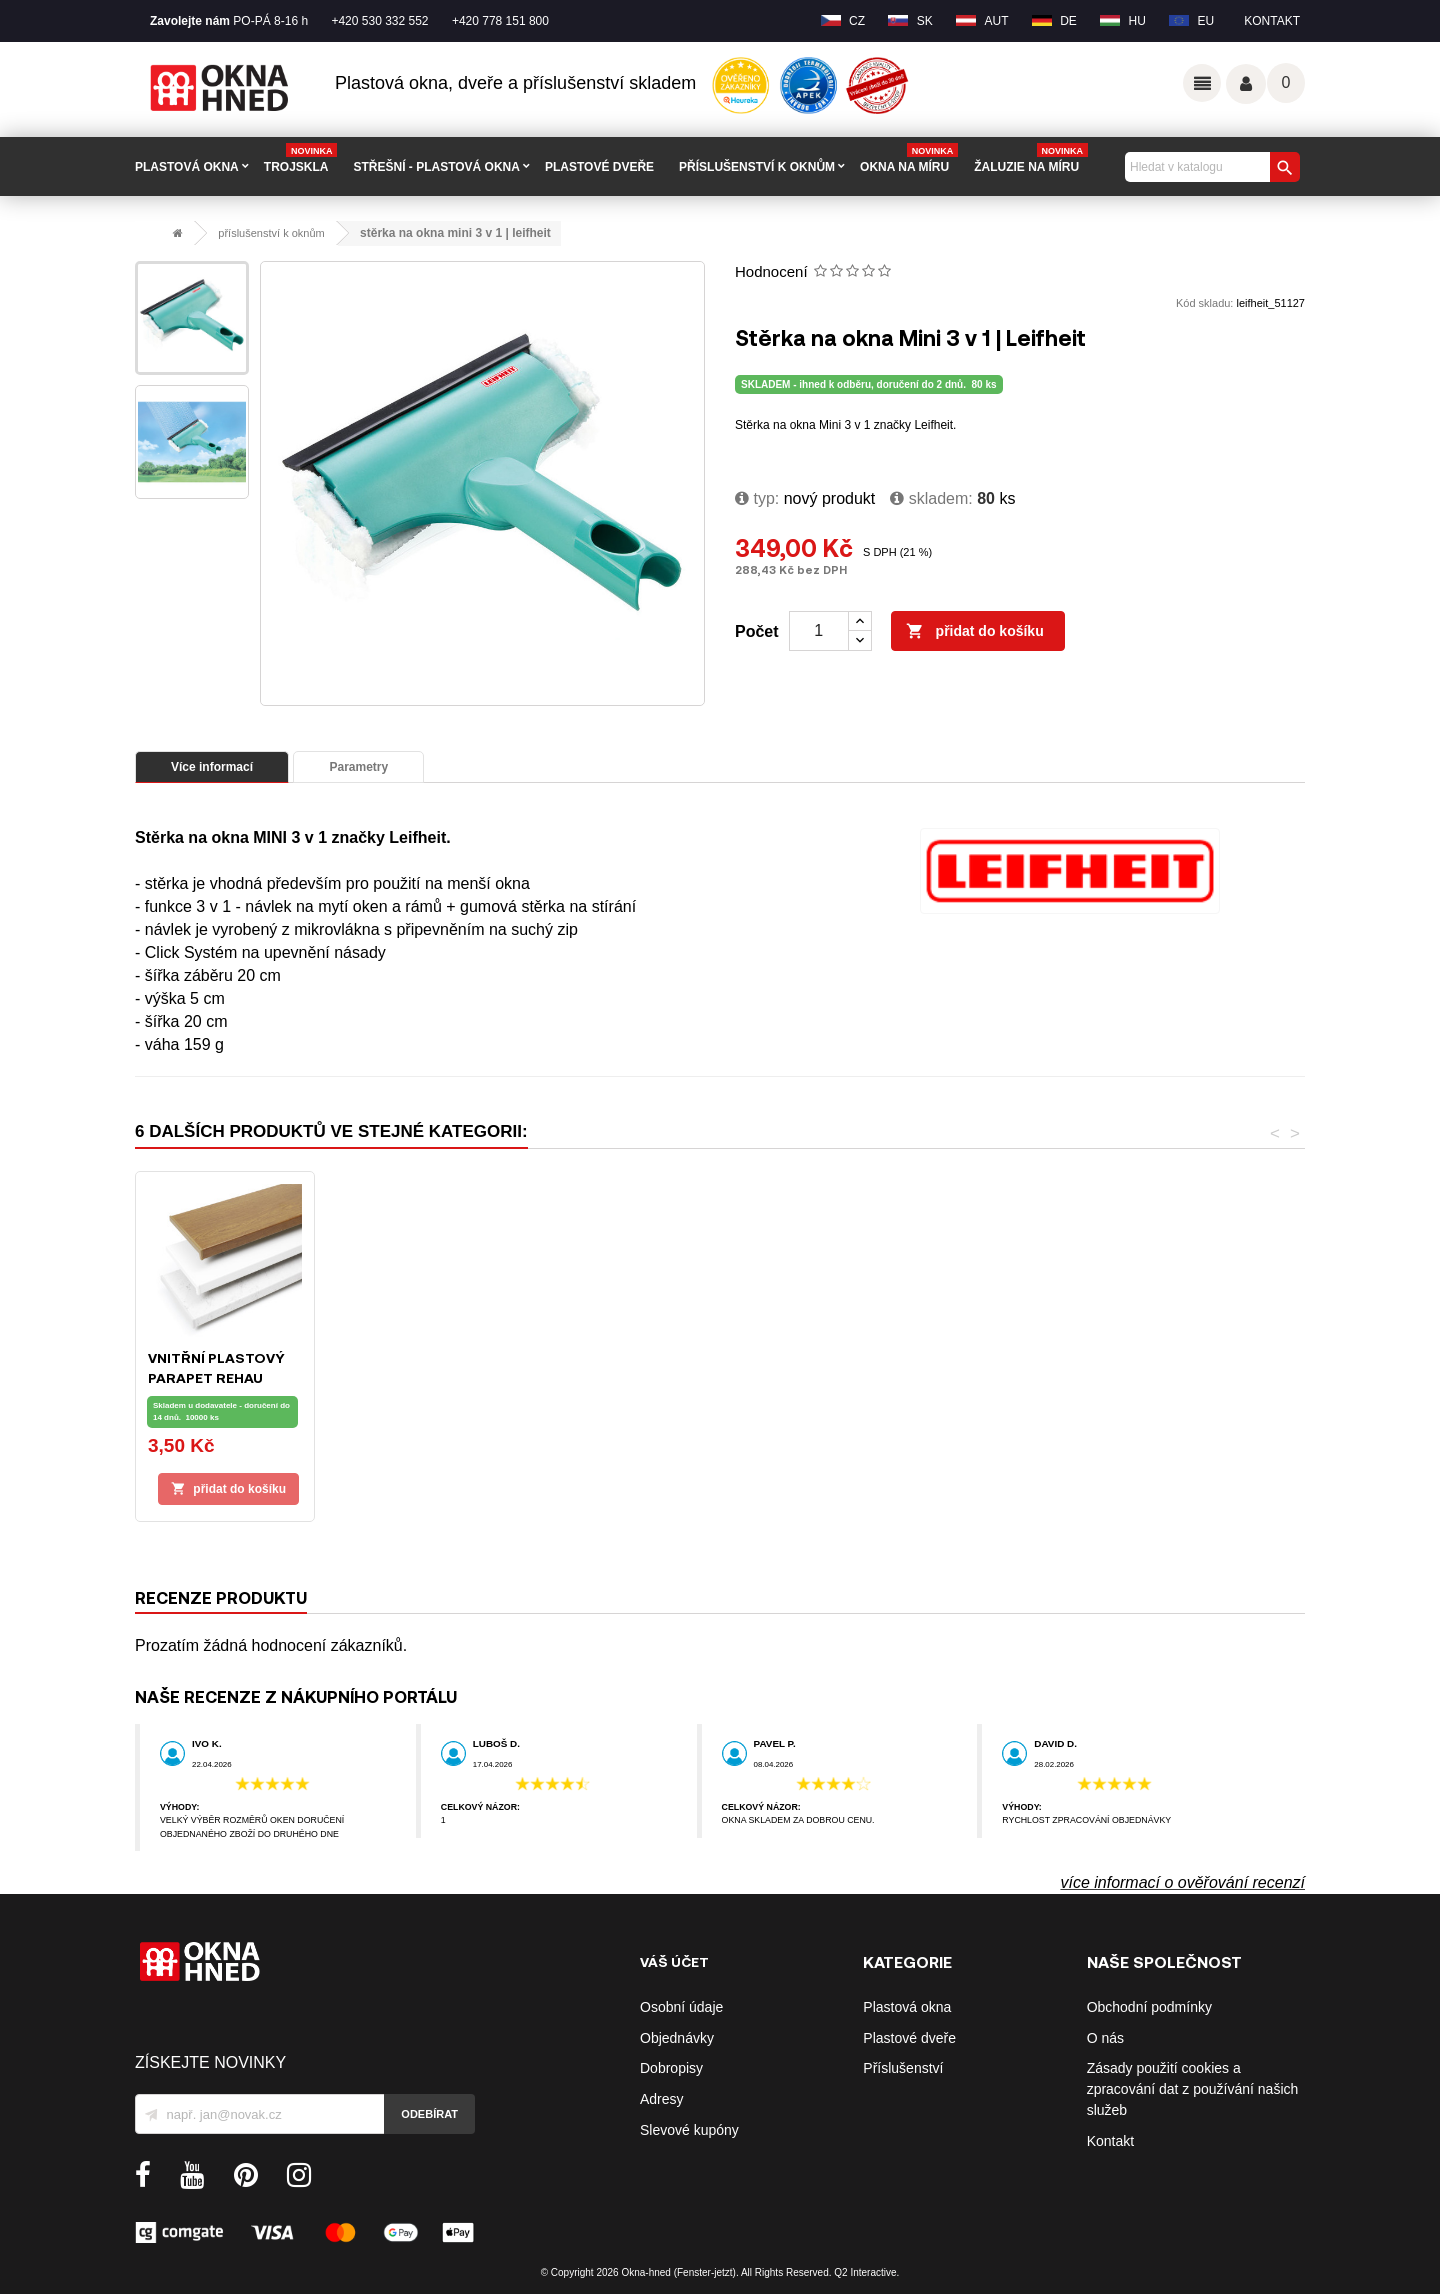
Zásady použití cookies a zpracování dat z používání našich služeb (1193, 2089)
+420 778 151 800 (500, 21)
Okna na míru (909, 159)
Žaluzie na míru (1031, 159)
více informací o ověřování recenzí (1182, 1882)
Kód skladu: (1204, 303)
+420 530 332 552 (379, 21)
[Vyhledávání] (1210, 167)
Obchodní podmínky (1149, 2007)
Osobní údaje (681, 2007)
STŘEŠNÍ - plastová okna (436, 167)
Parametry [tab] (358, 767)
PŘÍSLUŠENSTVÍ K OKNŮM (757, 167)
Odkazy (1202, 83)
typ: (757, 498)
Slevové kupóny (689, 2130)
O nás (1105, 2038)
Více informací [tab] (212, 767)
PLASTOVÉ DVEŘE (599, 167)
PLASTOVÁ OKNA (187, 167)
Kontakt (1272, 21)
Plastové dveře (909, 2038)
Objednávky (677, 2038)
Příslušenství (903, 2068)
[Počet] (819, 631)
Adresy (662, 2099)
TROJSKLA (301, 159)
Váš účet (1246, 84)
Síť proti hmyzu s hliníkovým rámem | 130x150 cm (1024, 1377)
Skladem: (931, 498)
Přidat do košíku (975, 632)
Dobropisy (671, 2068)
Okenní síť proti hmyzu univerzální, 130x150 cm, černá (824, 1377)
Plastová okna (907, 2007)
